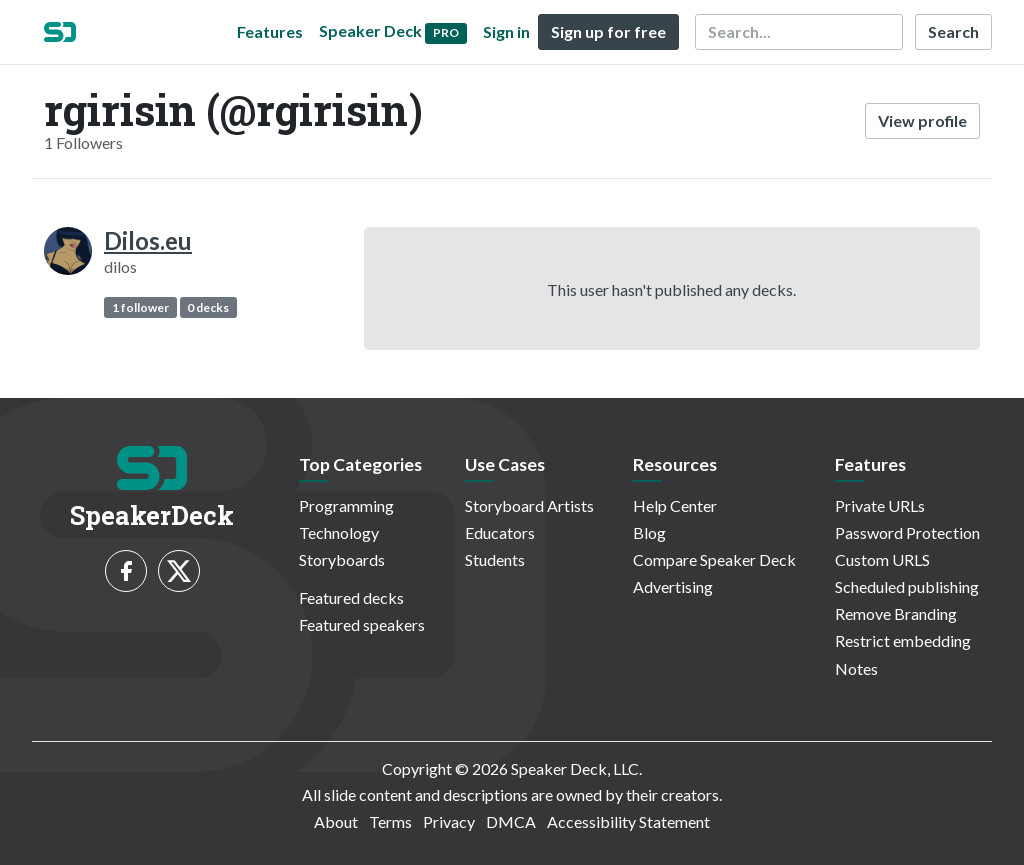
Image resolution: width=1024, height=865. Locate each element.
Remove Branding (896, 613)
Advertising (673, 586)
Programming (346, 505)
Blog (649, 532)
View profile (922, 120)
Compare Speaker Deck (714, 559)
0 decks (208, 307)
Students (495, 559)
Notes (856, 668)
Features (270, 31)
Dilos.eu (148, 240)
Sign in (506, 31)
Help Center (675, 505)
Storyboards (342, 559)
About (336, 821)
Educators (500, 532)
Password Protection (907, 532)
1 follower (140, 307)
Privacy (449, 821)
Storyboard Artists (529, 505)
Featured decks (351, 597)
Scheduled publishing (907, 586)
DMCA (511, 821)
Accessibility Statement (628, 821)
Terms (390, 821)
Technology (339, 532)
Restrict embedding (903, 640)
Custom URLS (882, 559)
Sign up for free (608, 31)
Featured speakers (362, 624)
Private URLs (880, 505)
